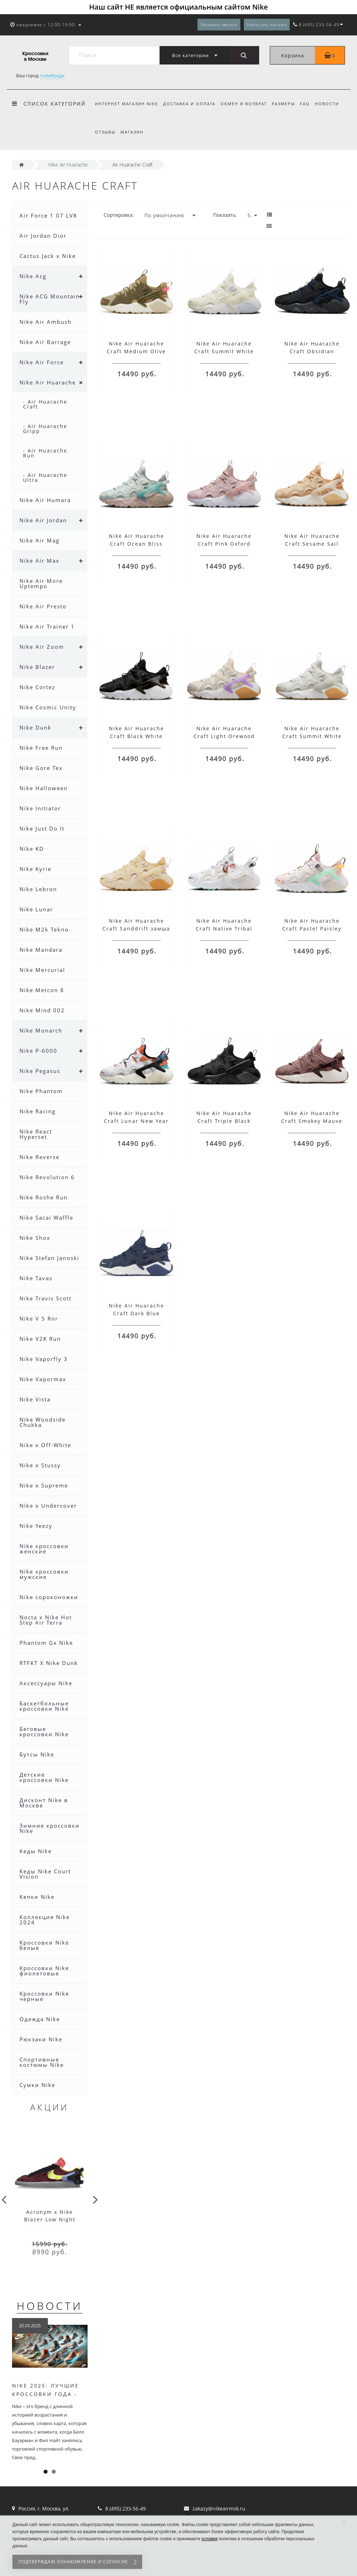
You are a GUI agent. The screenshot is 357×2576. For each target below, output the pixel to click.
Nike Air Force (41, 362)
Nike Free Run (41, 747)
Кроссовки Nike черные (44, 1996)
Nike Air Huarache (47, 382)
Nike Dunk (35, 727)
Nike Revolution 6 (47, 1177)
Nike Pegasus (39, 1070)
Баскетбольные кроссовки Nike (44, 1706)
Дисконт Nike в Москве (43, 1802)
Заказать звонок (219, 25)
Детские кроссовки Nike (44, 1777)
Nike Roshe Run (43, 1197)
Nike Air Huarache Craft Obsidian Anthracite (312, 351)
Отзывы (105, 132)
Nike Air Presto (43, 606)
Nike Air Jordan (43, 520)
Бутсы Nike (36, 1754)
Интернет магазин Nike (126, 103)
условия (209, 2538)
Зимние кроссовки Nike (49, 1828)
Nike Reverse (39, 1156)
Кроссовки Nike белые (44, 1945)
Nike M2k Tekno (44, 929)
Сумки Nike (37, 2084)
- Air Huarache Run (45, 453)
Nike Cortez (37, 687)
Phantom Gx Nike (46, 1642)
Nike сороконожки (48, 1597)
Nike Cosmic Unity (47, 707)
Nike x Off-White (45, 1445)
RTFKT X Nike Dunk (48, 1662)
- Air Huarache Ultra (45, 477)
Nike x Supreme (43, 1485)
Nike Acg (32, 276)
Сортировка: (119, 215)
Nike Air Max (39, 560)
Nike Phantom (41, 1091)
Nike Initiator (40, 808)
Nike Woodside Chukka (42, 1422)
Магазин (133, 132)
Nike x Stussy (40, 1465)
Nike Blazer (37, 666)
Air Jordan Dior (43, 235)
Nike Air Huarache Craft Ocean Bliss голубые (136, 544)
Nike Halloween (43, 788)
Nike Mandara (40, 949)
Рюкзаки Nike (40, 2039)
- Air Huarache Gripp (45, 428)
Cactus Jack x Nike (47, 255)
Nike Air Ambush (45, 321)
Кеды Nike (35, 1851)
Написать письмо (267, 25)
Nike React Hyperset (35, 1134)
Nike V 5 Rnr (38, 1318)
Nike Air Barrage (45, 341)
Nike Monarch (40, 1030)
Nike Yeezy (35, 1525)
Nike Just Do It (42, 828)
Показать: (225, 215)
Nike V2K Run (40, 1338)
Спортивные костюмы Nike (41, 2062)
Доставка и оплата (190, 103)
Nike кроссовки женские (44, 1548)
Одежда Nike (39, 2019)
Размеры (286, 103)
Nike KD (31, 848)
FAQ (309, 103)
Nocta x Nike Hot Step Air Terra (45, 1620)
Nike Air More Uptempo (41, 583)
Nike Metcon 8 (41, 990)
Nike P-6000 (38, 1050)
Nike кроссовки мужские (44, 1574)
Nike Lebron (38, 889)
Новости (332, 103)
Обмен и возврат (246, 103)
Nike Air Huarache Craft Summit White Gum (312, 736)
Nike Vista (35, 1399)
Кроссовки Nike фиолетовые (44, 1970)
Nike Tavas (35, 1278)
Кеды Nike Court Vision (45, 1874)
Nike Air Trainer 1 (47, 626)
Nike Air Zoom (41, 646)
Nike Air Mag (39, 540)
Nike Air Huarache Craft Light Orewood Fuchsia (224, 736)
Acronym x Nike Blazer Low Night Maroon (50, 2219)
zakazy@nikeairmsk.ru (219, 2508)
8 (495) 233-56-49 (125, 2508)
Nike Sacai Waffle (46, 1217)
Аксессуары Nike (45, 1683)
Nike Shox (34, 1237)
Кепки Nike (37, 1896)
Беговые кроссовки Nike (44, 1731)
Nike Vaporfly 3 (43, 1358)
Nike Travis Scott (45, 1298)
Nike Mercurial (42, 969)
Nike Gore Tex (41, 767)
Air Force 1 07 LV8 (48, 215)
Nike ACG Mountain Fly (49, 299)
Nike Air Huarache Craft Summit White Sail (224, 351)
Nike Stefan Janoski (49, 1257)
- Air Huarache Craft (45, 404)
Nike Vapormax (42, 1379)
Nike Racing (37, 1111)
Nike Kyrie (35, 868)
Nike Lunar (36, 909)
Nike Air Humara (45, 500)
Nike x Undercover (48, 1505)
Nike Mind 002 (42, 1010)
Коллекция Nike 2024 (44, 1919)
